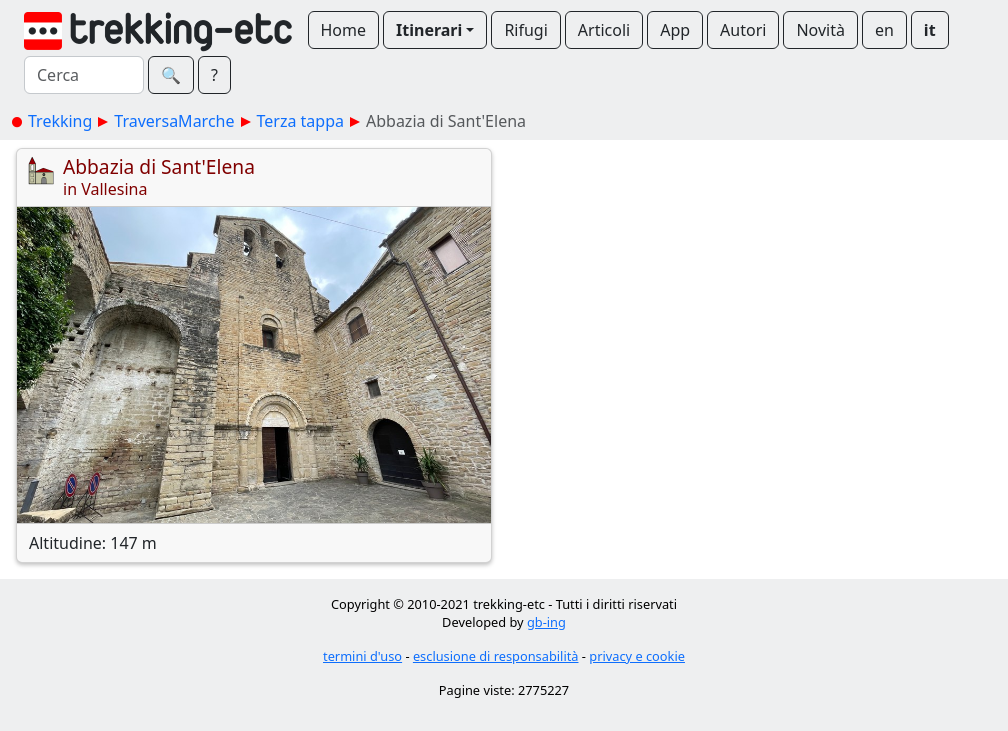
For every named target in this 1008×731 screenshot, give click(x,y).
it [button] (930, 30)
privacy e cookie (637, 656)
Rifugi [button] (525, 30)
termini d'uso (362, 656)
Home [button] (344, 30)
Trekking (60, 121)
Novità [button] (820, 30)
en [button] (884, 30)
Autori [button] (743, 30)
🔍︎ (171, 75)
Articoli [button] (604, 30)
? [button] (214, 75)
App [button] (675, 30)
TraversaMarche (174, 121)
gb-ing (546, 622)
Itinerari (429, 30)
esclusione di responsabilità (496, 656)
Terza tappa (300, 121)
